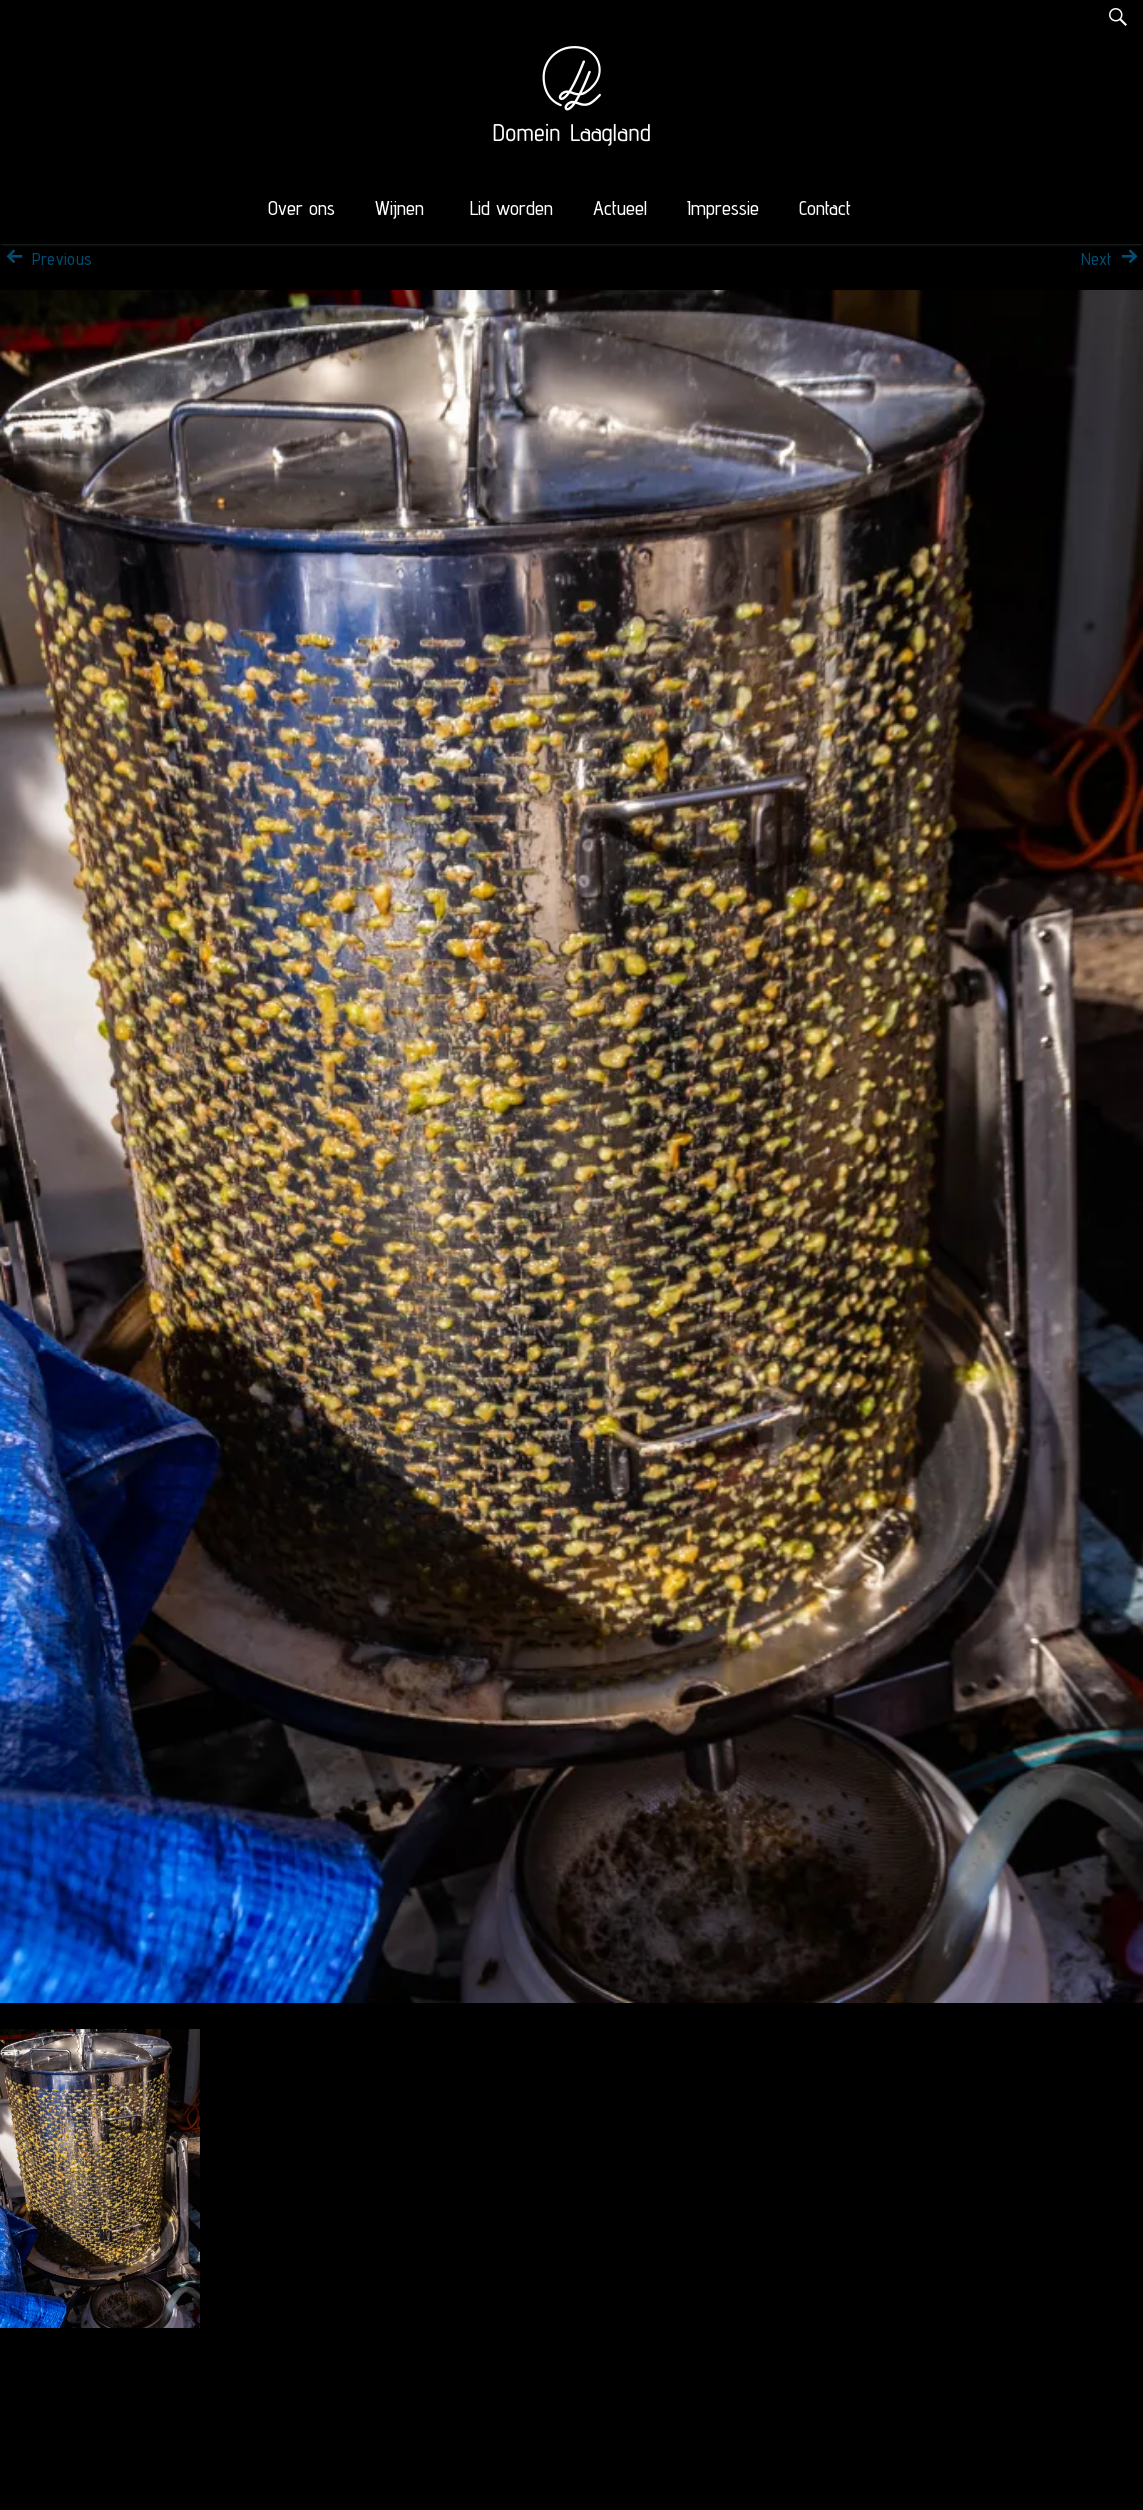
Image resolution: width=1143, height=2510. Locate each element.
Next (1112, 259)
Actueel (620, 208)
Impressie (723, 208)
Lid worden (511, 208)
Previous (46, 259)
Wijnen (399, 208)
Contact (825, 208)
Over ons (301, 208)
